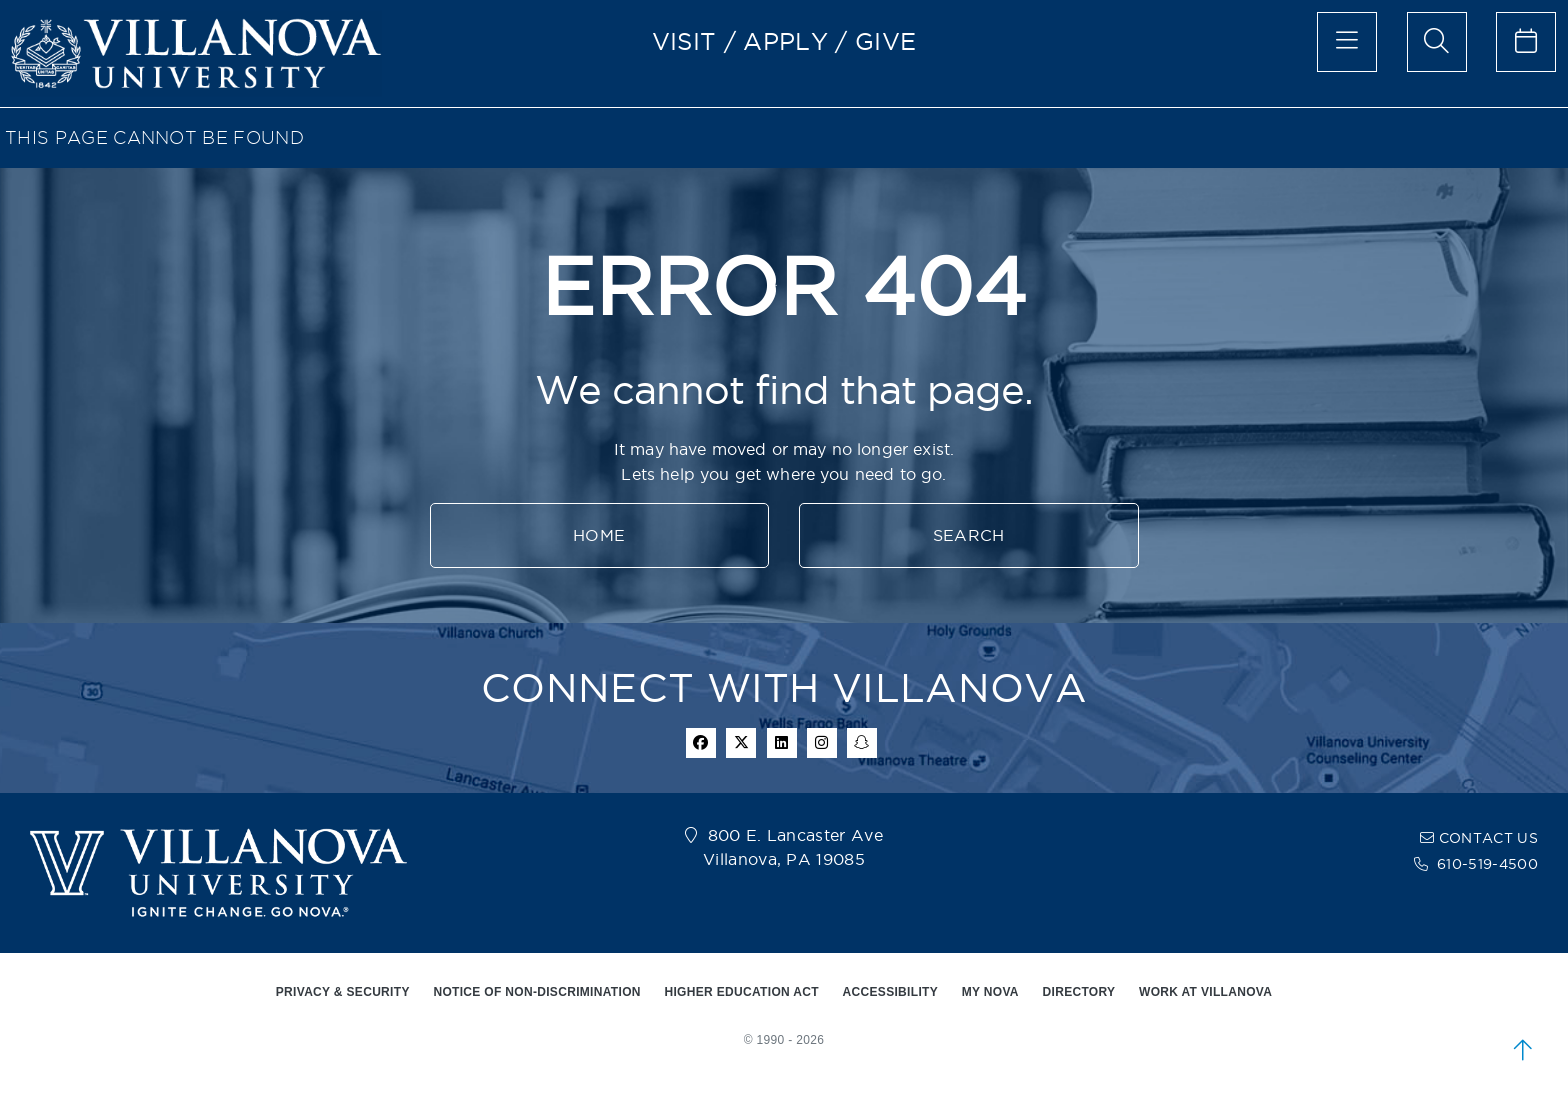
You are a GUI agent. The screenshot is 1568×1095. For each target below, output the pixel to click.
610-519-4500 (1487, 864)
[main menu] (1347, 42)
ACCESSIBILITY (891, 992)
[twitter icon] (741, 743)
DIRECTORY (1079, 992)
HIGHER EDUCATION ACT (741, 992)
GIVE (885, 41)
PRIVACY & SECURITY (343, 992)
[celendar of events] (1526, 42)
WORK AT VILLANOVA (1205, 992)
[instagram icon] (822, 743)
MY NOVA (990, 992)
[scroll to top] (1523, 1050)
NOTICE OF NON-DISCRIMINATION (536, 992)
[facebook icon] (701, 743)
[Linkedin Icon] (782, 743)
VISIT (684, 41)
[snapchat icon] (862, 743)
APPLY (785, 41)
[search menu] (1437, 42)
